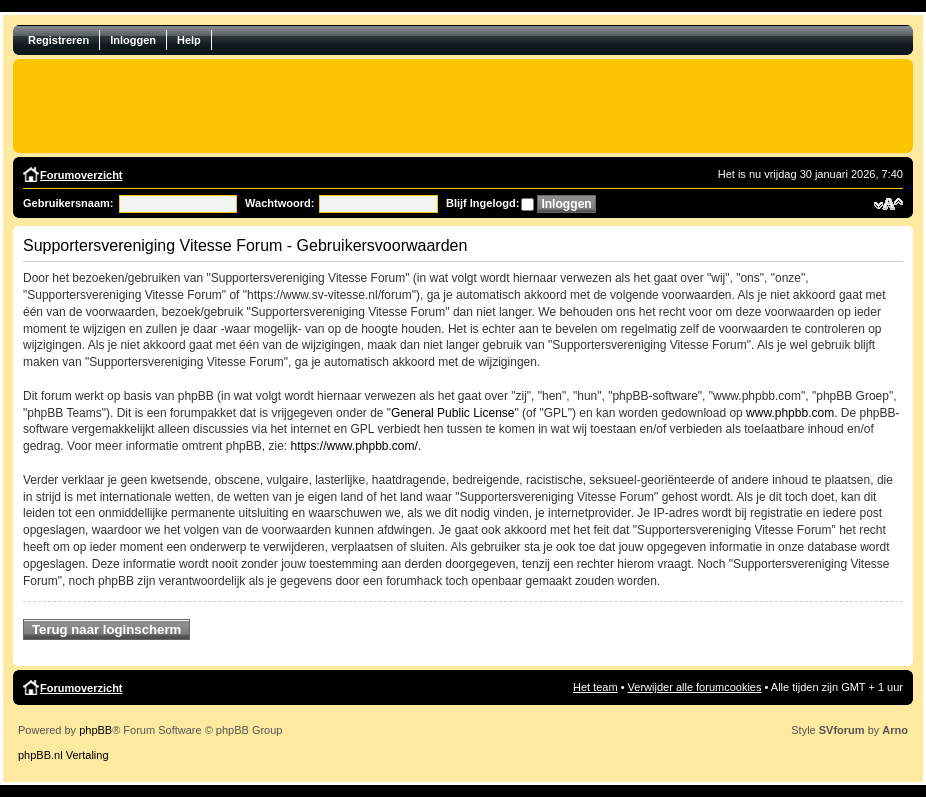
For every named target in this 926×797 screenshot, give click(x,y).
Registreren (58, 40)
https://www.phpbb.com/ (353, 446)
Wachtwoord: (279, 203)
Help (189, 40)
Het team (595, 687)
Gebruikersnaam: (68, 203)
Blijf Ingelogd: (482, 203)
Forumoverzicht (81, 175)
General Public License (452, 413)
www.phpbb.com (790, 413)
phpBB (95, 730)
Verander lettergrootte (888, 204)
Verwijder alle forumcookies (695, 687)
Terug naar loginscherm (106, 629)
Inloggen (133, 40)
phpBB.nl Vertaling (63, 755)
